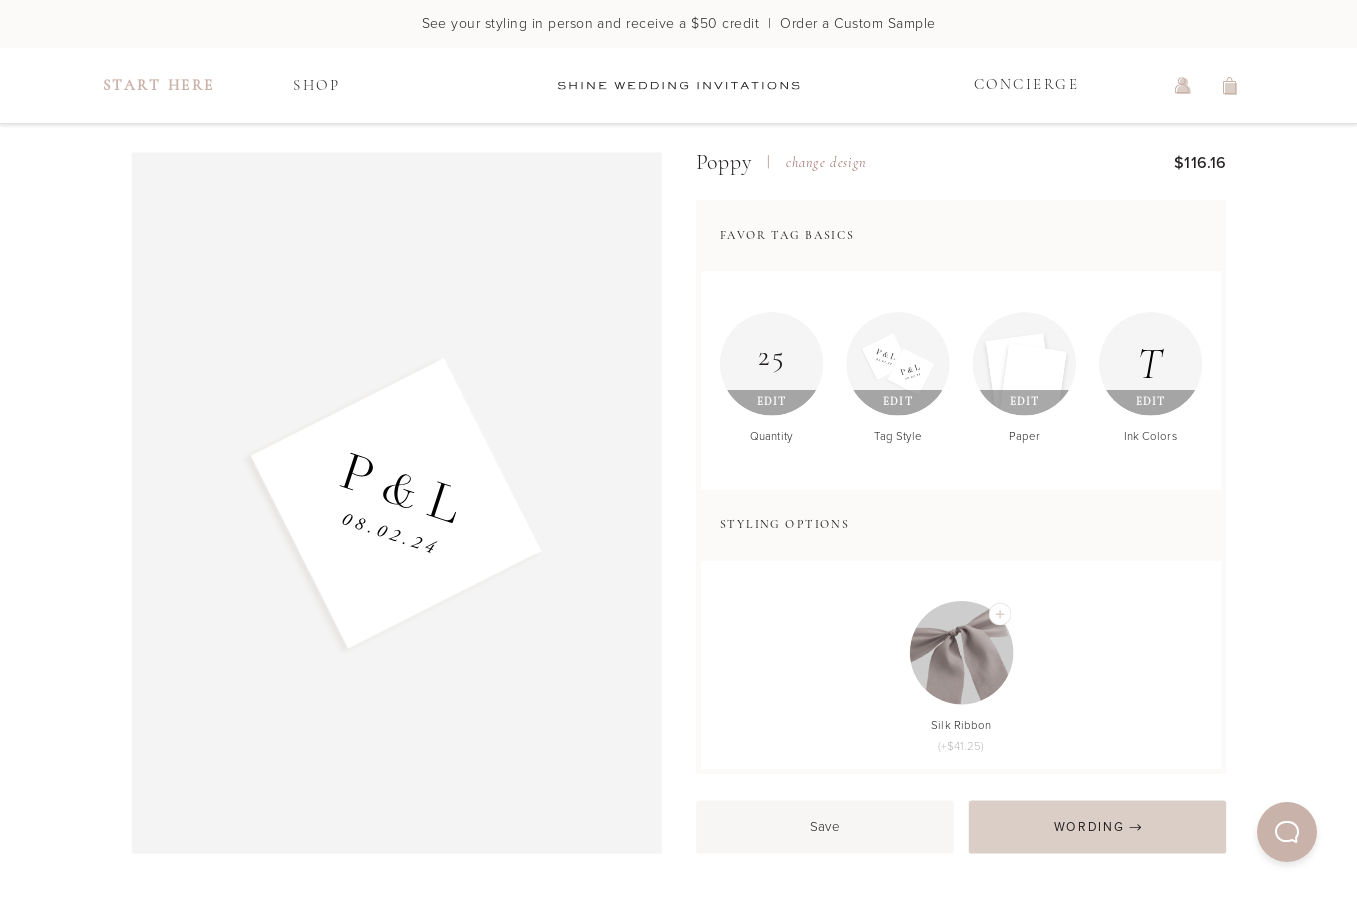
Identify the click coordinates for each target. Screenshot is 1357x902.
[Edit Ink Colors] (1150, 364)
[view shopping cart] (1231, 86)
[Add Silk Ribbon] (999, 614)
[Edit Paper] (1024, 364)
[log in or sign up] (1183, 86)
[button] (1287, 832)
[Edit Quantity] (771, 364)
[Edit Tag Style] (898, 364)
